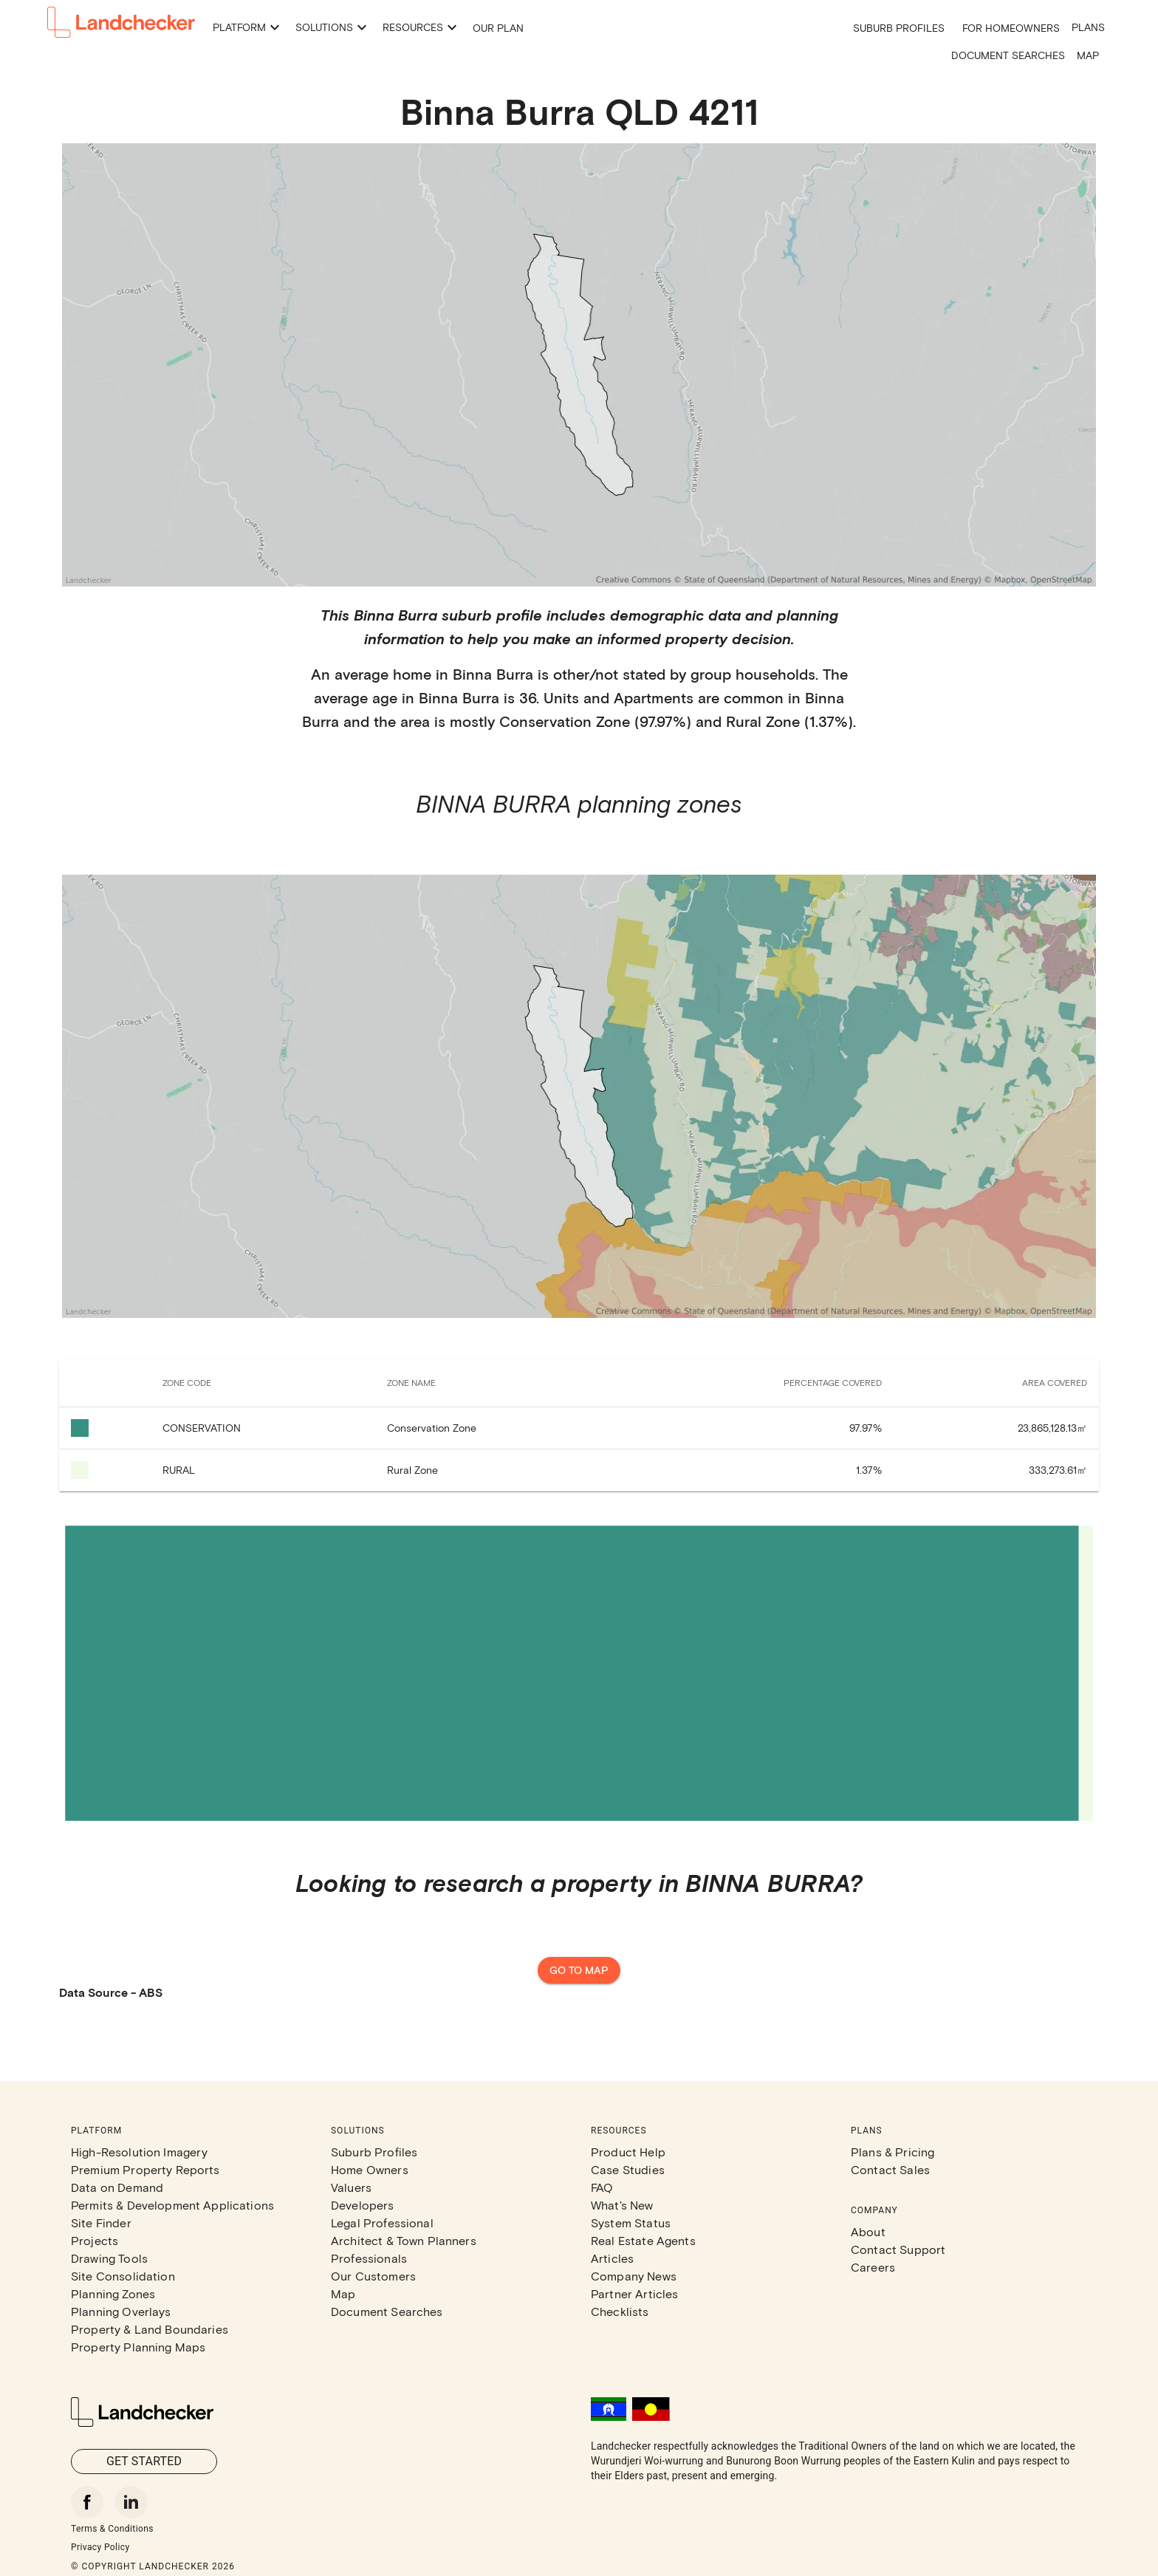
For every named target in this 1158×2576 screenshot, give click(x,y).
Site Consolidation (123, 2276)
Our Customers (373, 2276)
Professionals (369, 2258)
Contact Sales (890, 2169)
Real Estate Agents (643, 2240)
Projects (94, 2240)
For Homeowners (1011, 27)
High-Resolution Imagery (139, 2152)
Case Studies (628, 2169)
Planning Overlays (121, 2311)
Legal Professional (382, 2222)
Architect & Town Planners (403, 2240)
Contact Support (898, 2249)
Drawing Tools (109, 2258)
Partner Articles (634, 2293)
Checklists (620, 2311)
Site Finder (101, 2222)
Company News (633, 2276)
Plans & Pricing (892, 2152)
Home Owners (369, 2169)
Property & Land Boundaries (149, 2329)
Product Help (628, 2152)
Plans (1088, 27)
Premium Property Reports (145, 2169)
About (868, 2231)
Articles (612, 2258)
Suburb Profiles (899, 27)
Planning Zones (113, 2293)
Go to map (579, 1970)
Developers (362, 2205)
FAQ (602, 2187)
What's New (622, 2205)
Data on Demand (117, 2187)
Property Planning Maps (138, 2347)
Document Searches (1008, 55)
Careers (873, 2267)
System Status (631, 2222)
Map (1088, 55)
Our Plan (498, 27)
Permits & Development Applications (172, 2205)
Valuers (351, 2187)
